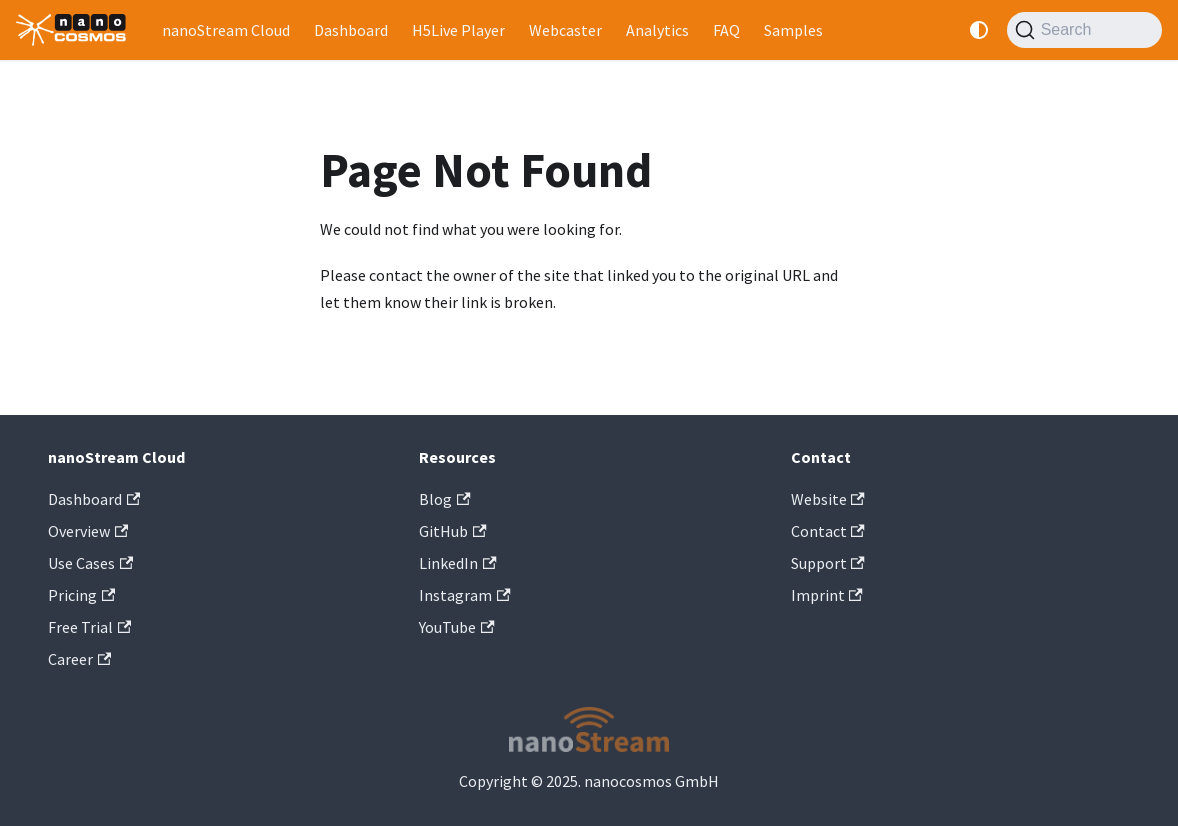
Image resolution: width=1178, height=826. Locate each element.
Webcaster (565, 30)
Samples (793, 30)
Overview (88, 531)
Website (828, 499)
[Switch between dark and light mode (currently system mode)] (979, 30)
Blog (444, 499)
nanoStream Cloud (226, 30)
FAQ (726, 30)
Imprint (827, 595)
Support (828, 563)
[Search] (1084, 30)
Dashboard (351, 30)
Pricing (81, 595)
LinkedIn (457, 563)
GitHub (452, 531)
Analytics (657, 30)
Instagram (464, 595)
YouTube (456, 627)
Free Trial (89, 627)
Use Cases (90, 563)
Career (79, 659)
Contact (828, 531)
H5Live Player (458, 30)
